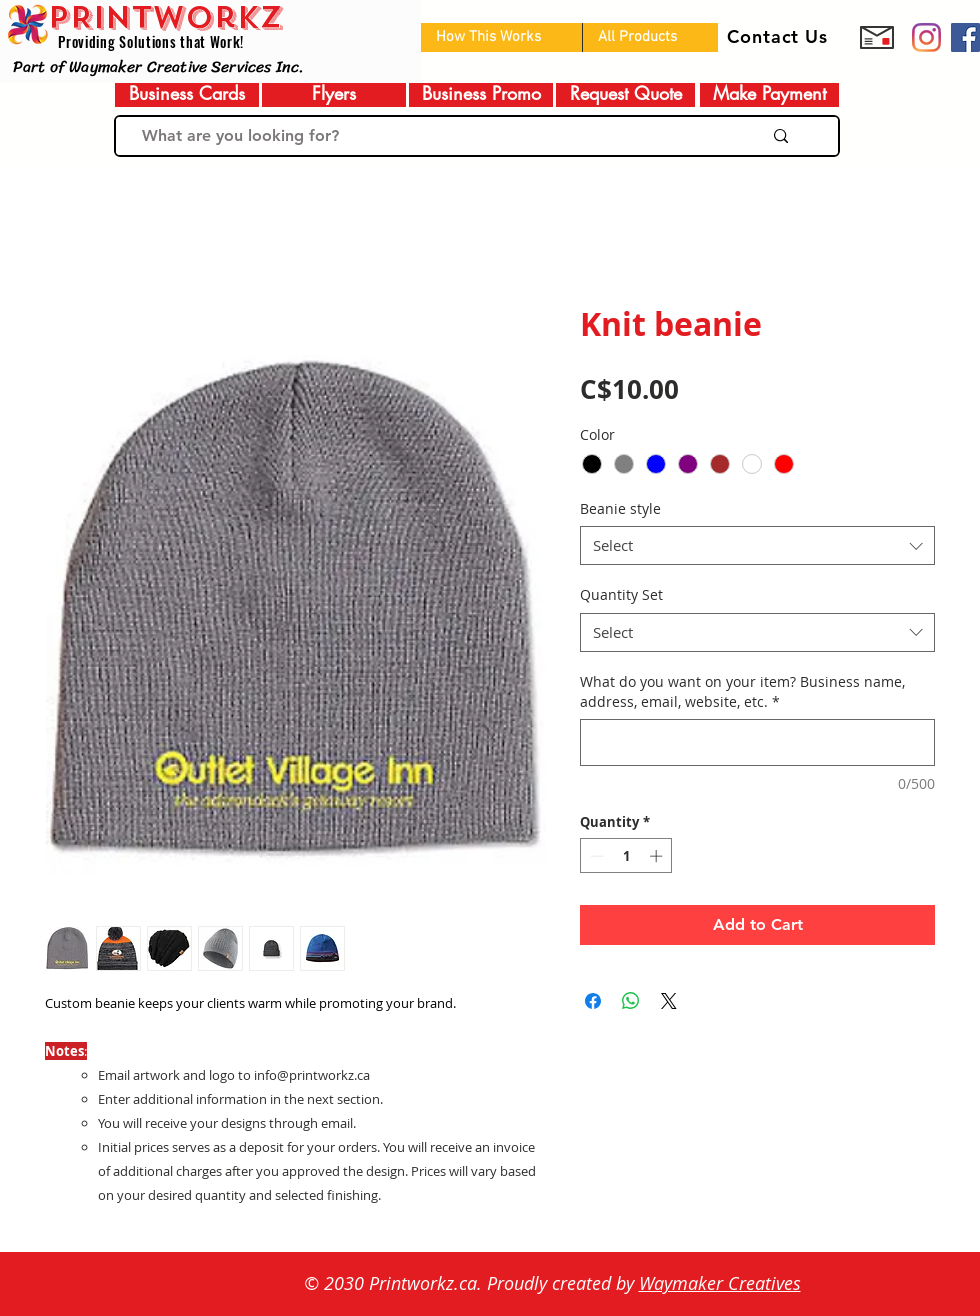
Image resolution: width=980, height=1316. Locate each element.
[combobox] (757, 545)
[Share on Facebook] (593, 1001)
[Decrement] (595, 856)
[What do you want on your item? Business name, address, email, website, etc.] (757, 742)
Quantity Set (621, 594)
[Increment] (658, 856)
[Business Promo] (481, 93)
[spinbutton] (626, 856)
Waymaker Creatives (720, 1283)
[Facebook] (965, 37)
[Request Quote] (625, 93)
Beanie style (620, 508)
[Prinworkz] (926, 37)
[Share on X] (669, 1001)
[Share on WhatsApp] (631, 1001)
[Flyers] (334, 93)
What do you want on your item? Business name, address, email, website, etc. (742, 691)
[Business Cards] (187, 93)
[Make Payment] (769, 93)
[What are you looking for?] (427, 136)
